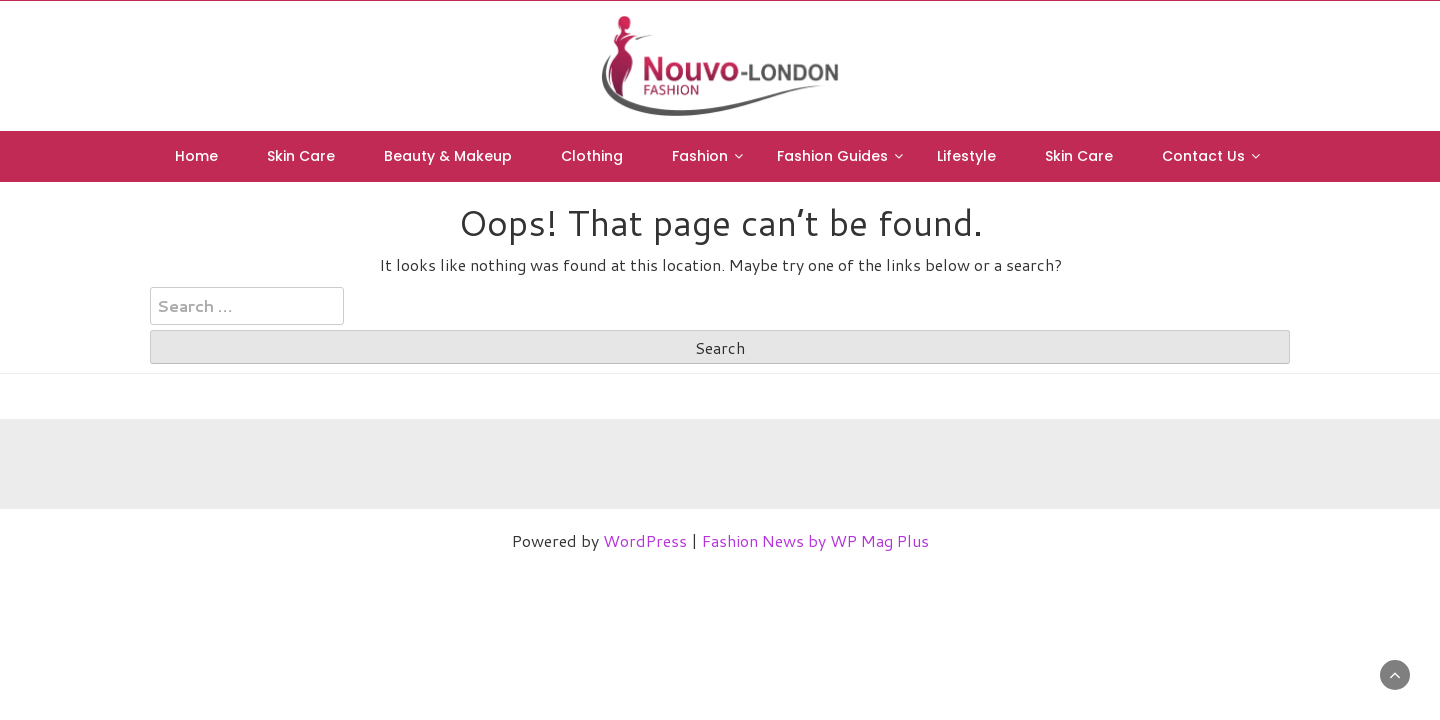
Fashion (700, 156)
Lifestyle (966, 156)
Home (196, 156)
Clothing (592, 156)
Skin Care (301, 156)
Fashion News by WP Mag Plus (815, 540)
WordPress (645, 540)
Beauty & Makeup (448, 156)
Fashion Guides (832, 156)
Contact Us (1203, 156)
